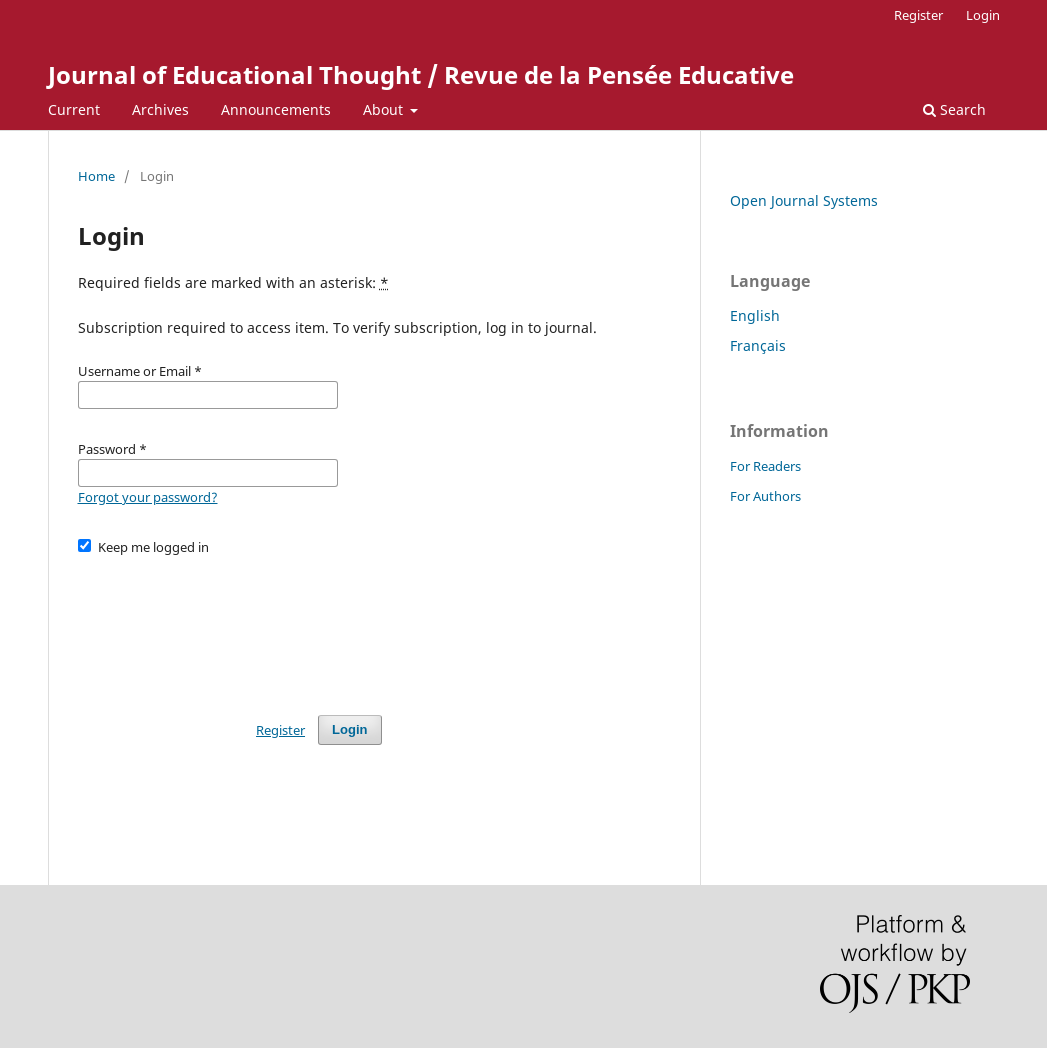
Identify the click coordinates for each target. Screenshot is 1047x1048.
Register (918, 15)
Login (983, 15)
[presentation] (230, 626)
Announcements (276, 109)
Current (74, 109)
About (385, 109)
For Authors (765, 496)
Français (758, 345)
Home (96, 176)
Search (954, 109)
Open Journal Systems (804, 200)
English (755, 315)
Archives (160, 109)
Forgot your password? (148, 497)
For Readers (765, 466)
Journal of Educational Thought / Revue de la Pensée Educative (421, 74)
